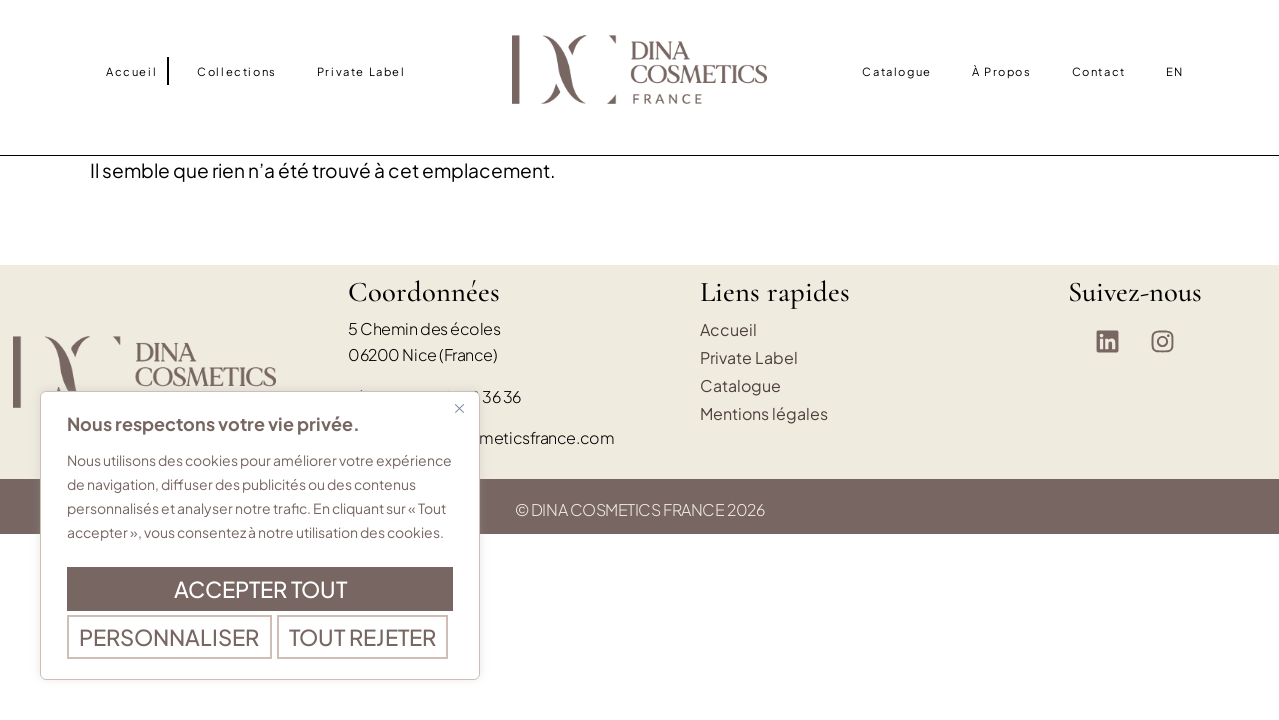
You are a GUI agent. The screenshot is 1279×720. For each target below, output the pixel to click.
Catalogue (896, 71)
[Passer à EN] (1175, 71)
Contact (1099, 71)
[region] (260, 519)
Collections (237, 71)
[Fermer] (459, 375)
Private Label (361, 71)
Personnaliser (256, 549)
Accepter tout (260, 637)
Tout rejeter (256, 593)
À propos (1002, 71)
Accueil (131, 71)
